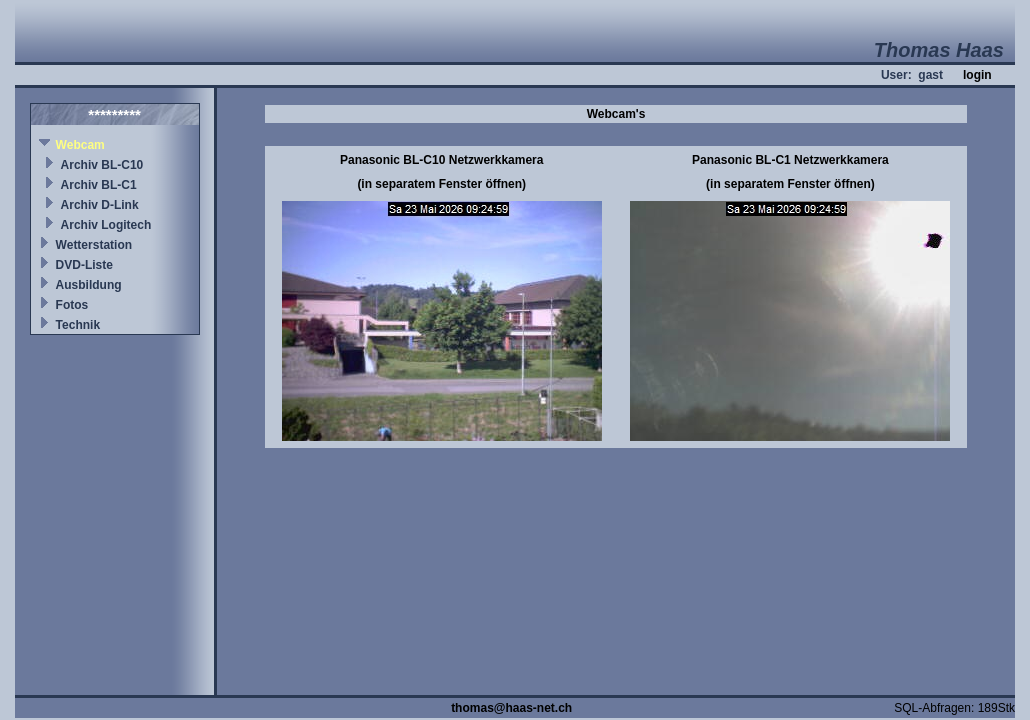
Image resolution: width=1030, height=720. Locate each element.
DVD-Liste (84, 265)
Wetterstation (94, 245)
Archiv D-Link (100, 205)
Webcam (80, 145)
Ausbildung (89, 285)
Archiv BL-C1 (99, 185)
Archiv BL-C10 (102, 165)
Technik (78, 325)
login (977, 75)
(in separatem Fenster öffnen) (441, 184)
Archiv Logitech (106, 225)
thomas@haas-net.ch (511, 708)
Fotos (72, 305)
